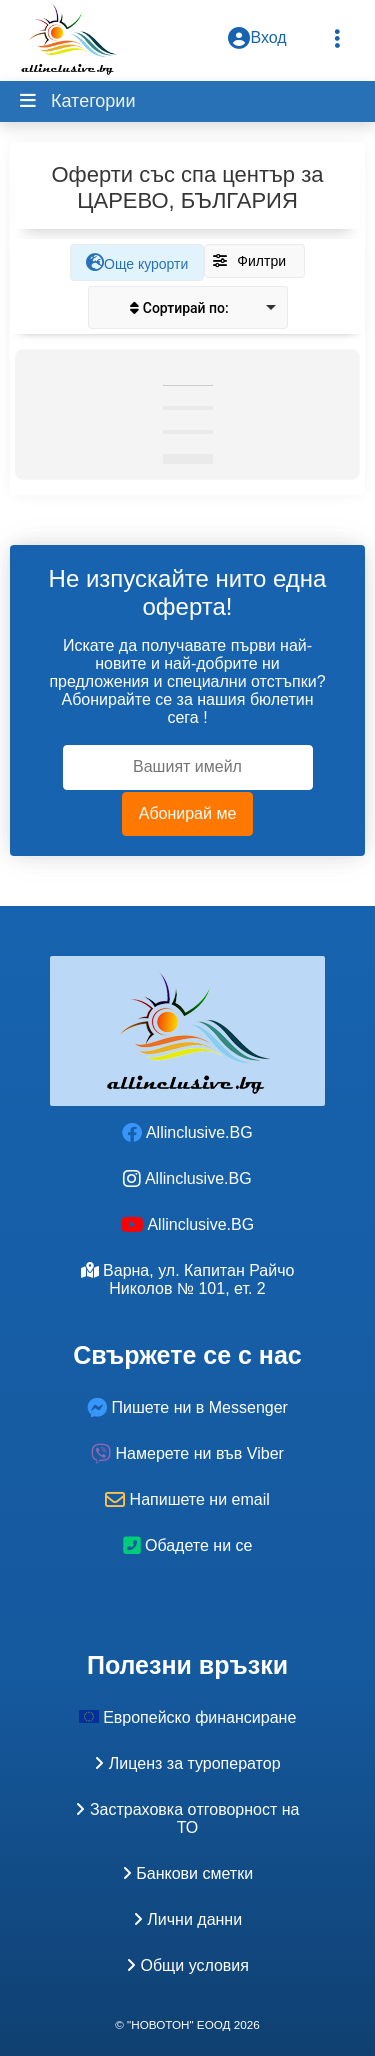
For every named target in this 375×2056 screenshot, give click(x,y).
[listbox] (188, 307)
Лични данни (187, 1919)
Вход (257, 38)
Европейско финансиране (188, 1717)
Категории (90, 101)
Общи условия (187, 1965)
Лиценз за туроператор (187, 1763)
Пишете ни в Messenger (187, 1407)
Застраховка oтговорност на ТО (187, 1818)
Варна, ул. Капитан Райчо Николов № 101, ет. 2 (188, 1279)
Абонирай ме (188, 813)
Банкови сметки (187, 1873)
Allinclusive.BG (187, 1132)
